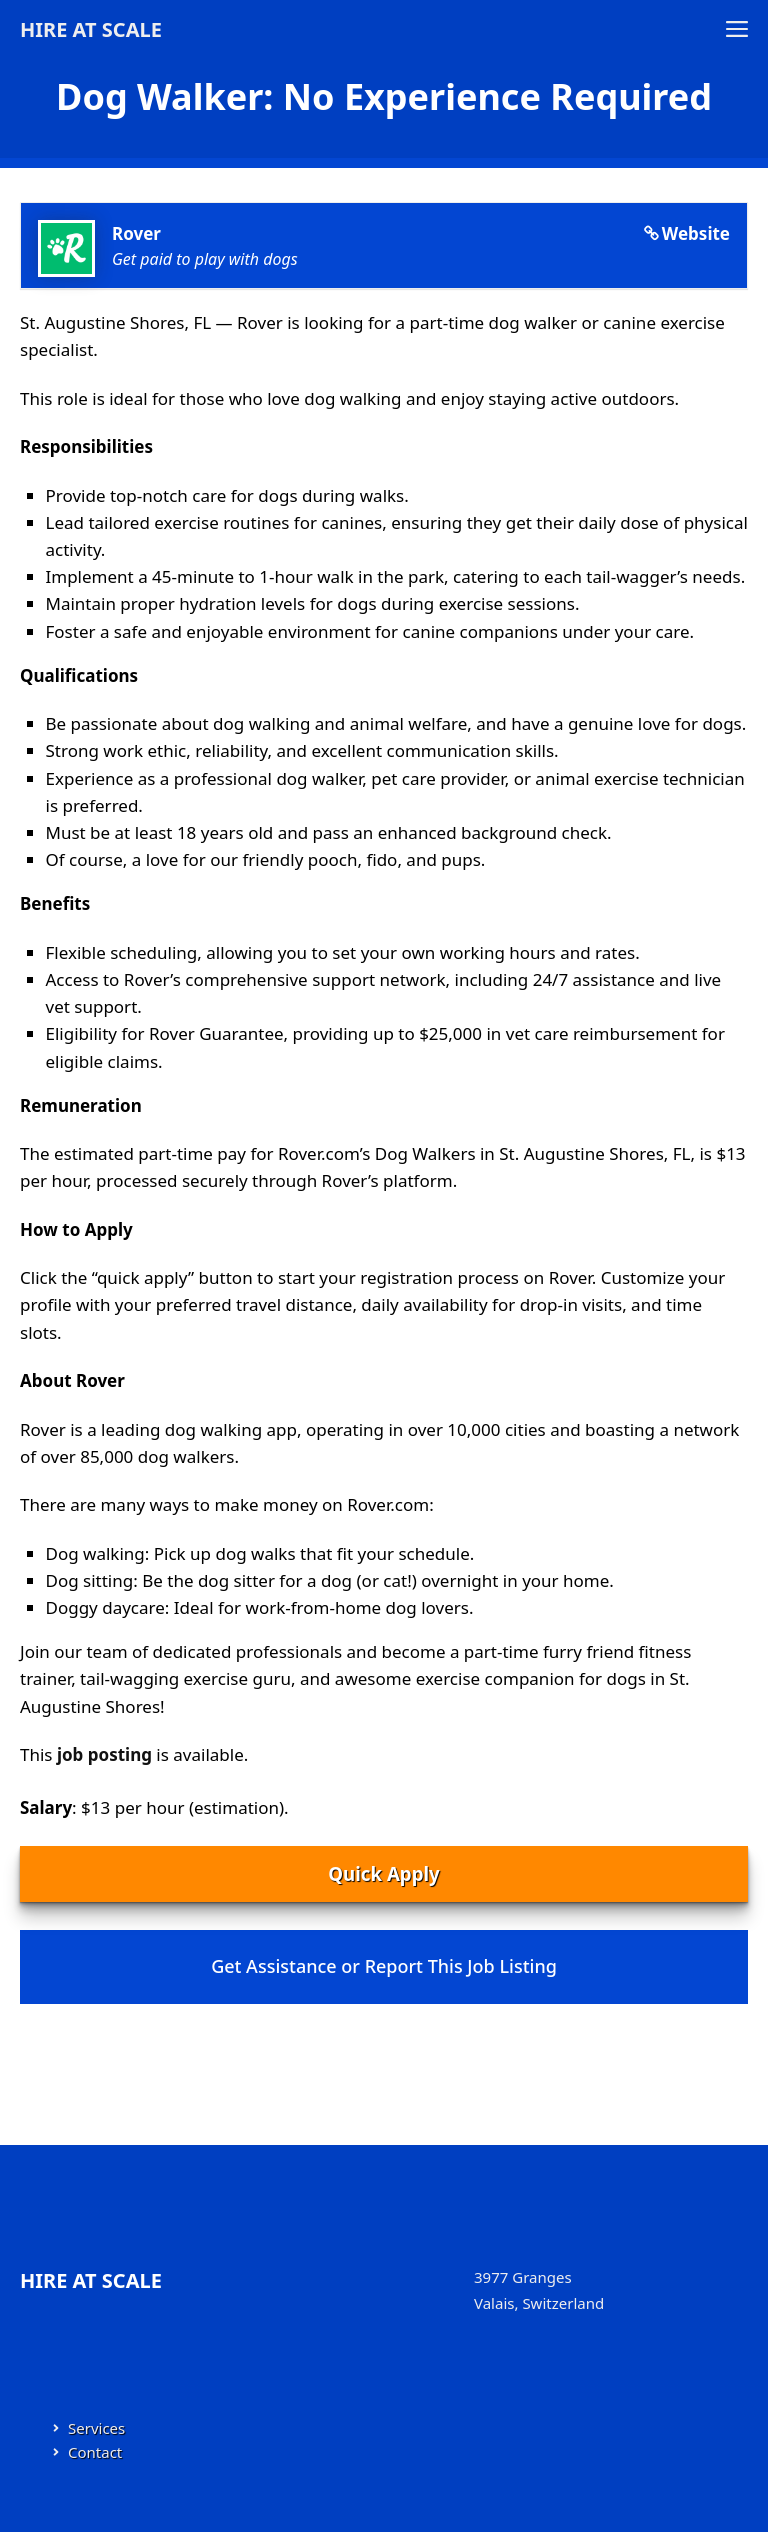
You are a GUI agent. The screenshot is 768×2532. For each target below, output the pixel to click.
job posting (104, 1754)
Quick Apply (383, 1873)
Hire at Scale (91, 29)
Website (696, 233)
